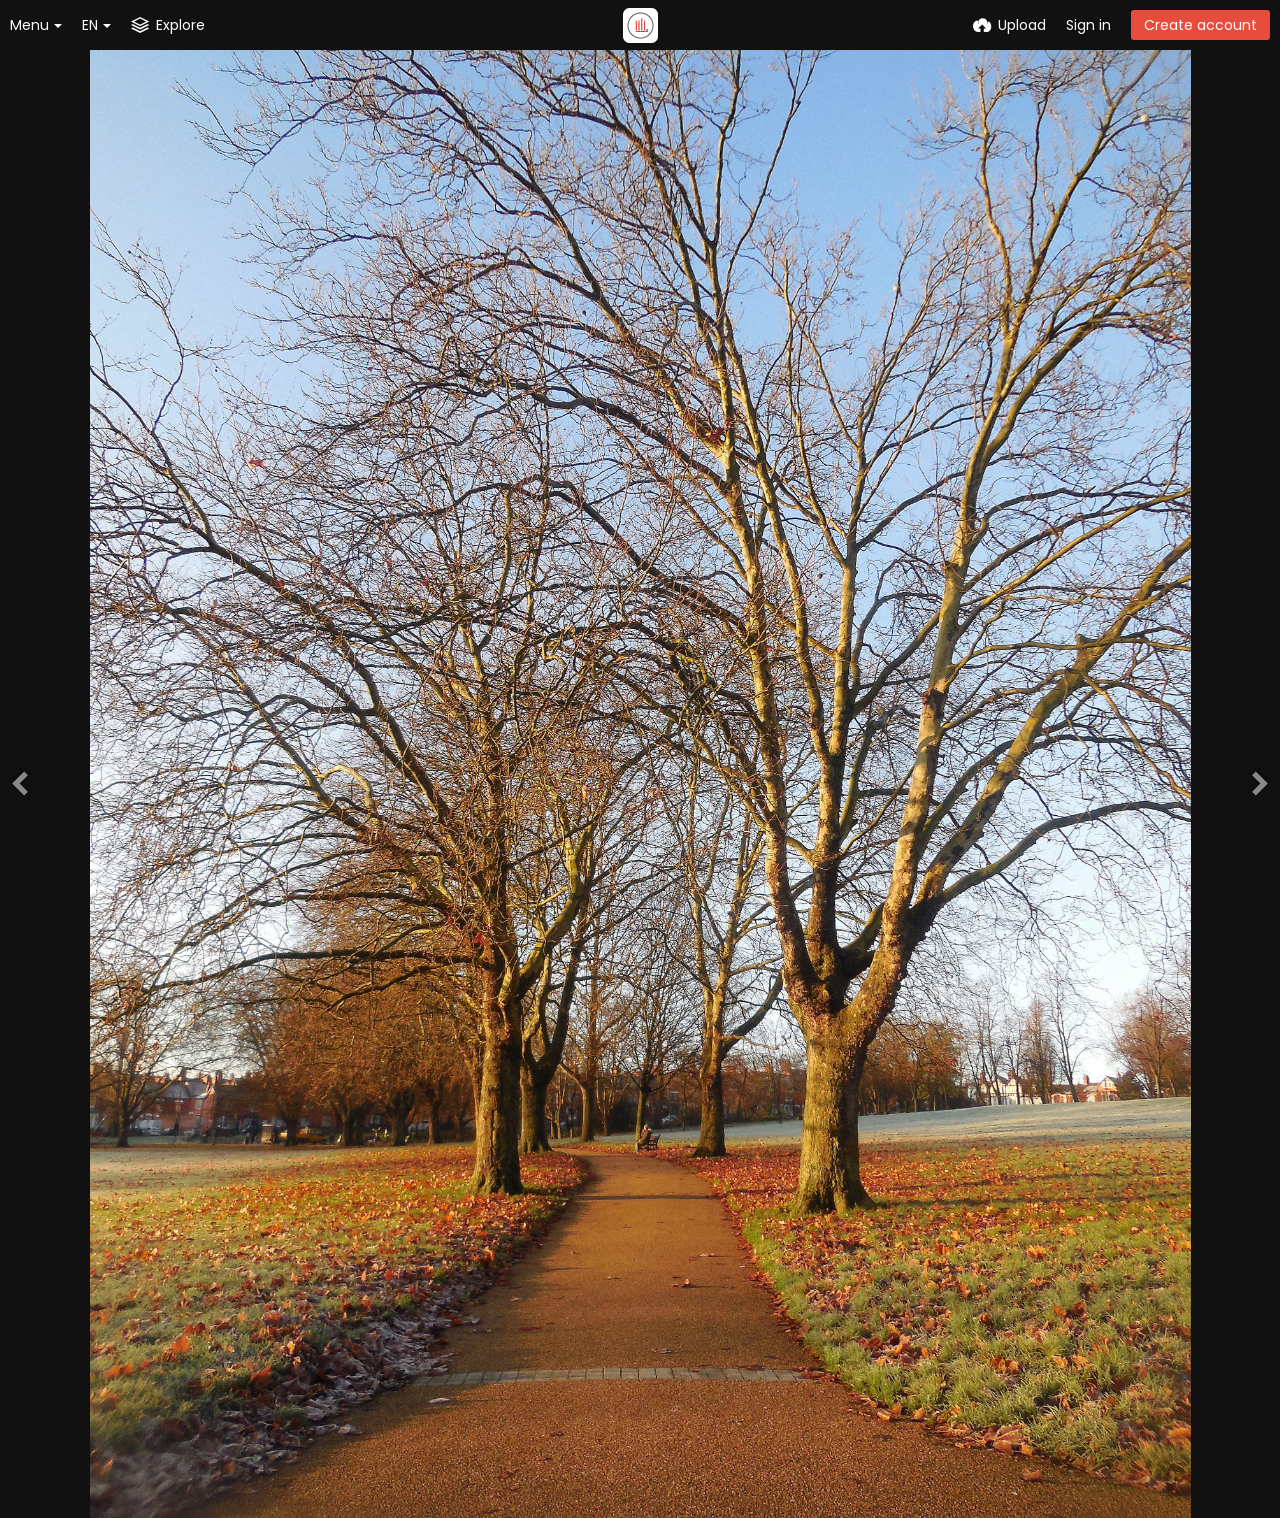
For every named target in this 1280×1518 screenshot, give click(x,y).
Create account (1200, 25)
